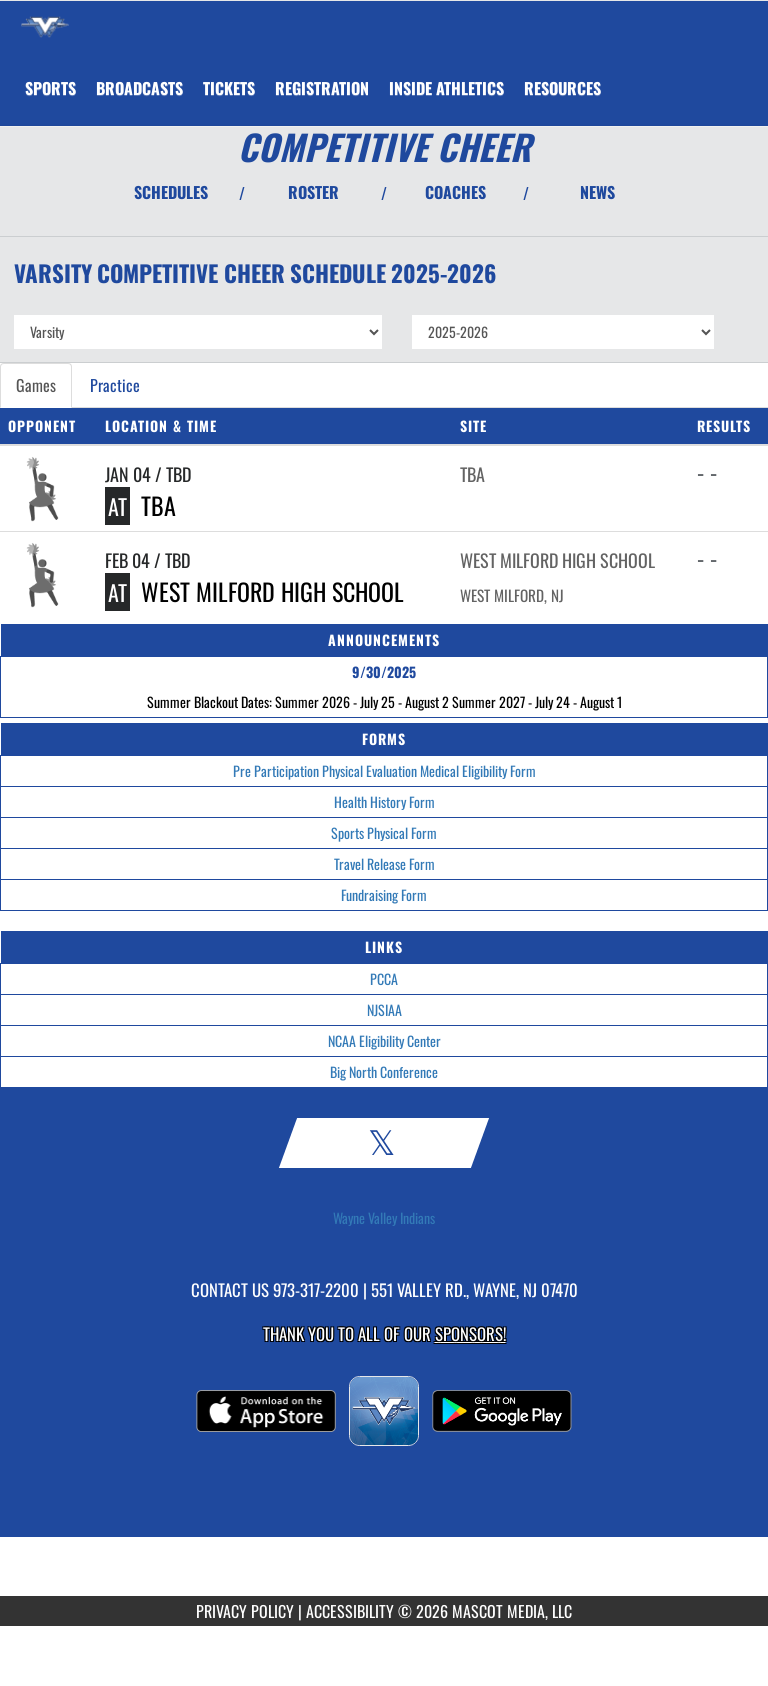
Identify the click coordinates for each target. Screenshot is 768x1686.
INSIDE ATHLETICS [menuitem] (446, 88)
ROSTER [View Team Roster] (313, 192)
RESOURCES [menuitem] (562, 88)
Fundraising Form (384, 894)
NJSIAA (384, 1009)
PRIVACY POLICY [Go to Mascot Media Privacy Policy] (245, 1611)
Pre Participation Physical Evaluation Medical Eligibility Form (384, 770)
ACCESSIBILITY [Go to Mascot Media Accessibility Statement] (350, 1611)
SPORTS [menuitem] (50, 88)
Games (36, 385)
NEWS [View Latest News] (597, 192)
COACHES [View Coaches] (455, 192)
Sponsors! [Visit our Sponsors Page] (470, 1333)
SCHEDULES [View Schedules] (171, 192)
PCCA (384, 978)
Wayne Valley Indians (384, 1218)
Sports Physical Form (384, 832)
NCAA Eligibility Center (384, 1040)
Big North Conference (384, 1071)
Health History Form (384, 801)
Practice (115, 385)
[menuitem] (139, 88)
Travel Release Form (384, 863)
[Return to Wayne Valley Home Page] (45, 26)
